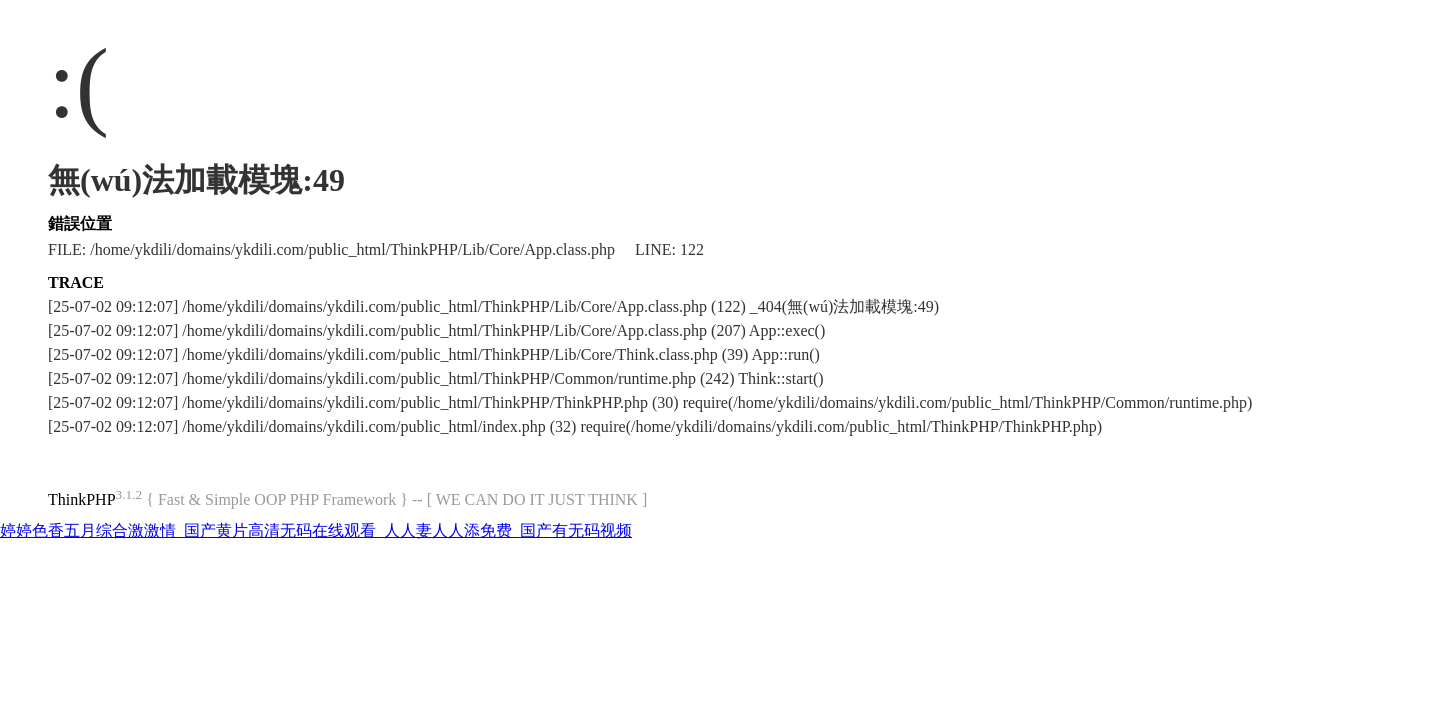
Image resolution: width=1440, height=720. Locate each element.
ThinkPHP (82, 499)
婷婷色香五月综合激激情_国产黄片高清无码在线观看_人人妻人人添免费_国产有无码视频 (316, 530)
